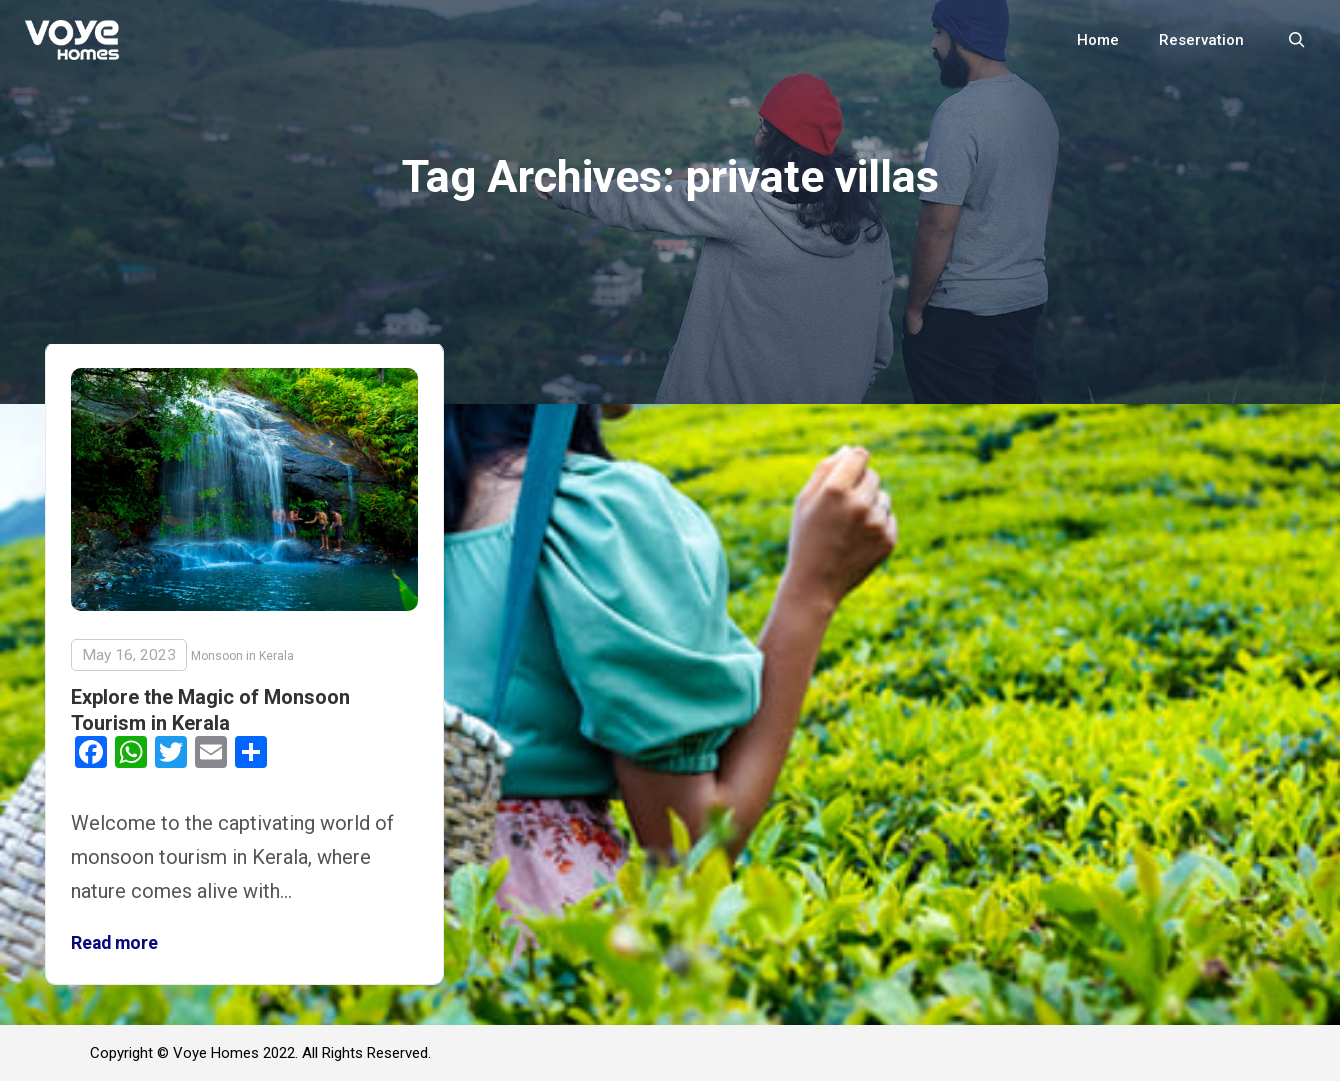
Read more (114, 943)
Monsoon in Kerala (242, 656)
